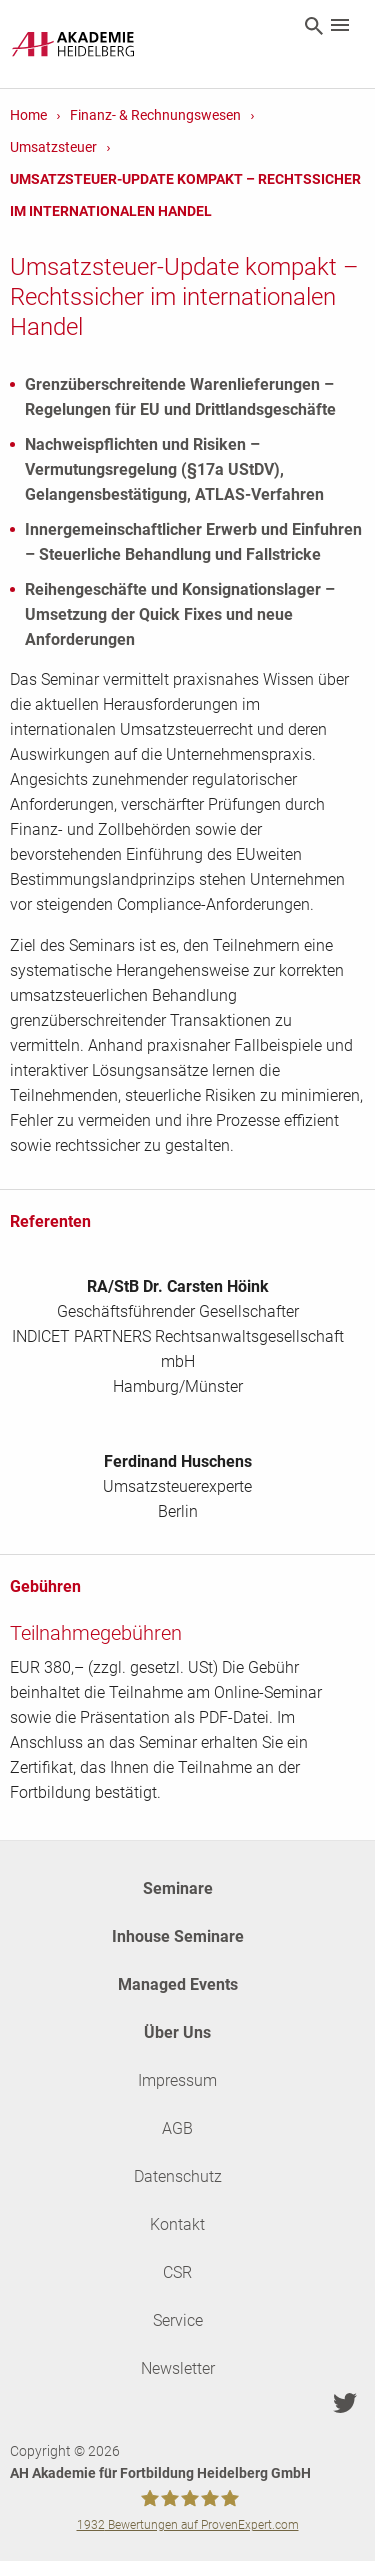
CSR (177, 2272)
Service (178, 2320)
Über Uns (177, 2032)
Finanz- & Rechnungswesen (155, 115)
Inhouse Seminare (178, 1936)
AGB (177, 2128)
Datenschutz (178, 2176)
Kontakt (177, 2224)
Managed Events (178, 1984)
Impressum (177, 2080)
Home (28, 115)
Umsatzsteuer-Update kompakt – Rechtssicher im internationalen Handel (185, 195)
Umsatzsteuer (53, 147)
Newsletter (178, 2368)
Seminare (178, 1888)
